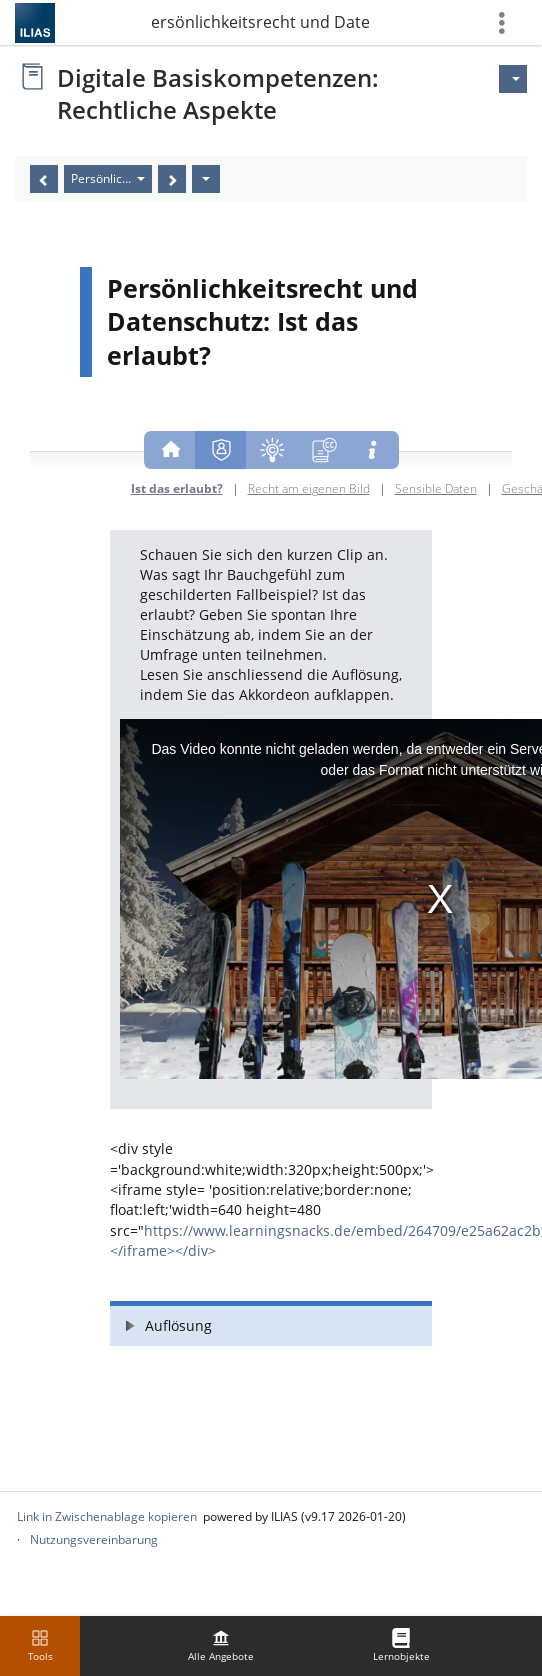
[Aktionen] (206, 179)
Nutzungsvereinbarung (94, 1539)
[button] (271, 1323)
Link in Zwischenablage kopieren (107, 1516)
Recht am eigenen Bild (309, 488)
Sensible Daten (436, 488)
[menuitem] (221, 1646)
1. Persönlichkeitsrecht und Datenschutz (261, 22)
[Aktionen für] (513, 79)
